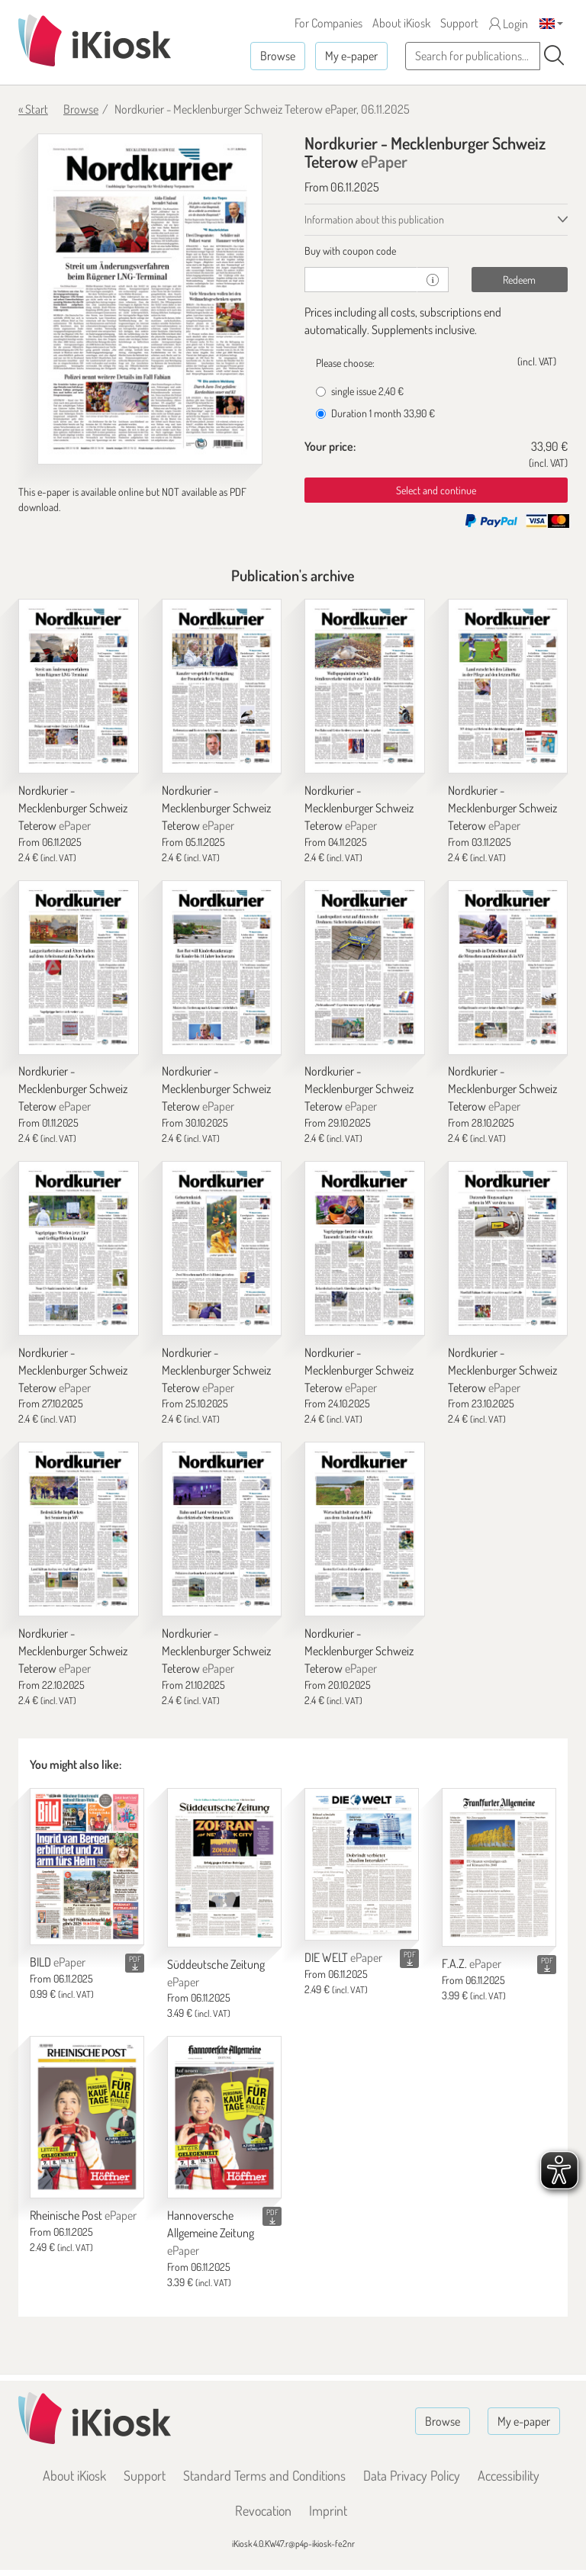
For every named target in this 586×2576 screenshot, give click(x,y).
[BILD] (87, 1866)
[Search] (554, 55)
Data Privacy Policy (411, 2475)
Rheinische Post (83, 2215)
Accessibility (508, 2475)
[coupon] (360, 279)
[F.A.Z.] (499, 1867)
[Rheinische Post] (87, 2117)
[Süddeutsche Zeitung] (224, 1867)
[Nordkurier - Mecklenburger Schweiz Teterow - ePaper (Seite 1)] (149, 299)
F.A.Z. (471, 1963)
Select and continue (436, 490)
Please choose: (345, 362)
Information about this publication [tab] (374, 219)
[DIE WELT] (361, 1864)
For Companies (328, 23)
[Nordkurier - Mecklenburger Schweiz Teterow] (78, 686)
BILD (57, 1962)
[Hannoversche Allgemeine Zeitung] (224, 2117)
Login (508, 23)
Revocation (263, 2510)
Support (459, 23)
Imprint (328, 2510)
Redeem (519, 279)
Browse (277, 55)
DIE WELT (343, 1957)
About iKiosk (401, 23)
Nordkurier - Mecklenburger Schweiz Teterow (72, 808)
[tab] (436, 251)
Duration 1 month (375, 413)
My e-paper (351, 55)
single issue (360, 390)
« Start (33, 109)
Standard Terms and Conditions (264, 2475)
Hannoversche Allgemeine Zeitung (210, 2233)
